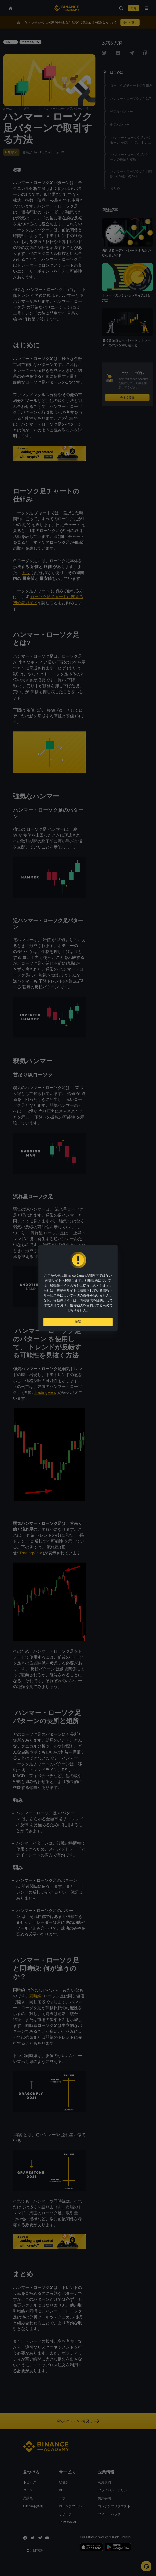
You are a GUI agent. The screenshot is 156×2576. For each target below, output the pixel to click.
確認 (78, 1321)
